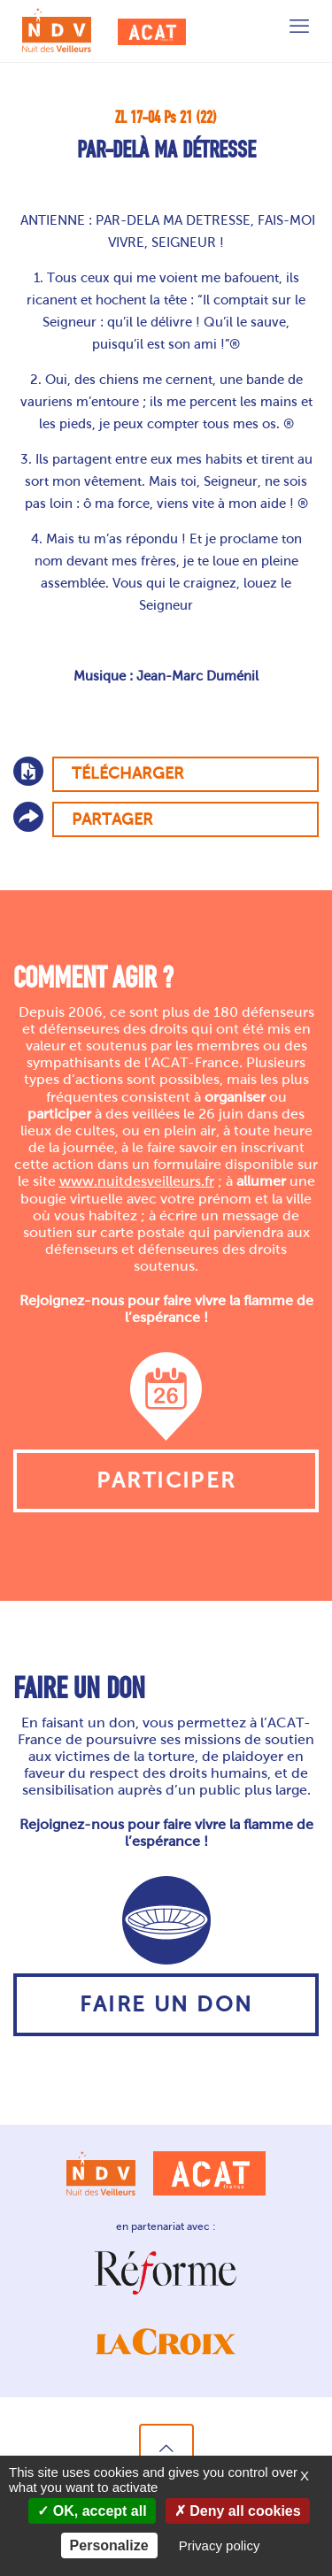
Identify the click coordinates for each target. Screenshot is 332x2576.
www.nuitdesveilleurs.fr (136, 1180)
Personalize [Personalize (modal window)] (109, 2545)
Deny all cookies (237, 2510)
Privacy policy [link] (219, 2545)
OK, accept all (91, 2510)
